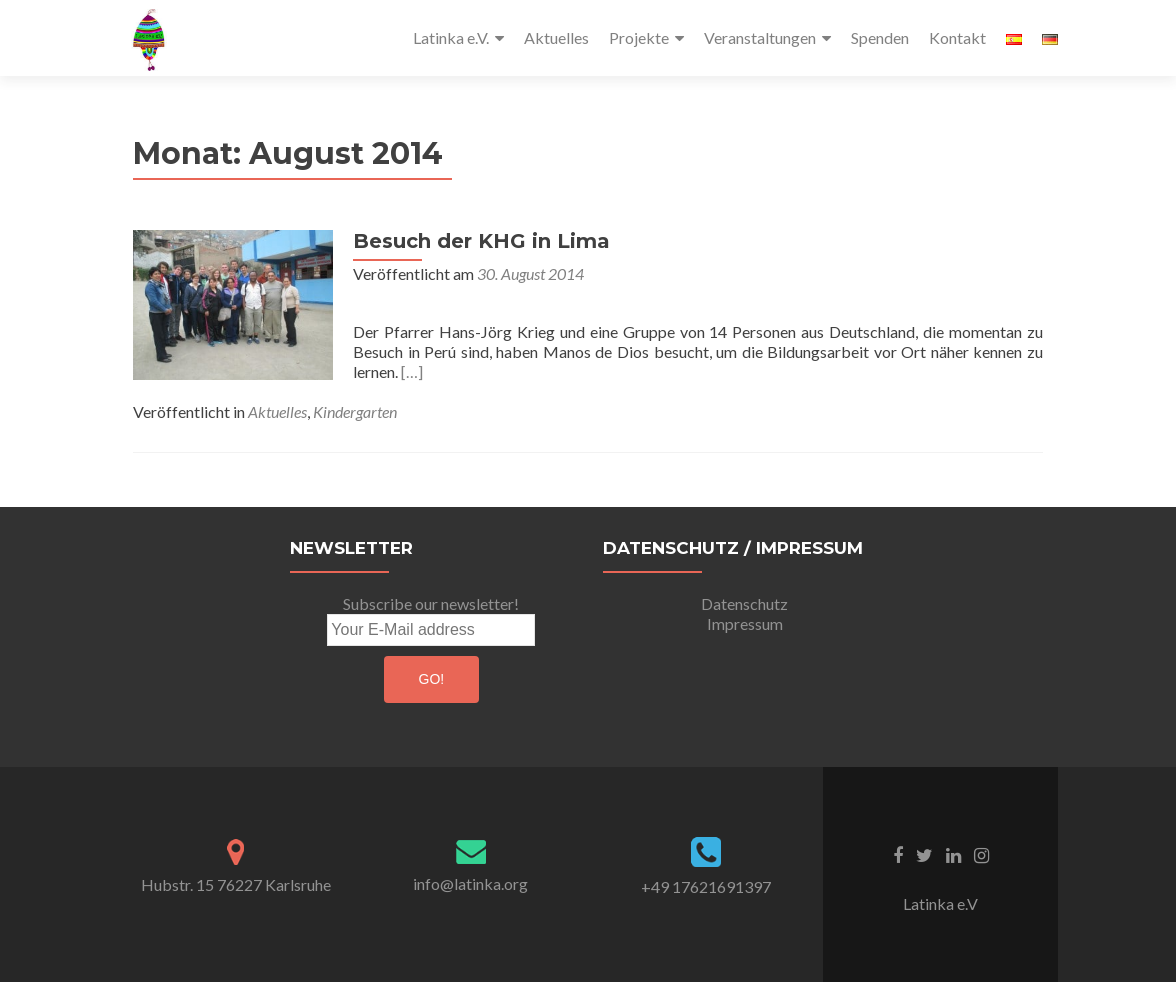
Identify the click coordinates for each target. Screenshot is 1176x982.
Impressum (745, 623)
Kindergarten (355, 411)
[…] (412, 371)
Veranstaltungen (760, 37)
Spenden (880, 37)
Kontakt (957, 37)
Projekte (639, 37)
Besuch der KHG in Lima (481, 241)
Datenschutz (744, 603)
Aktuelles (556, 37)
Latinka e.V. (451, 37)
